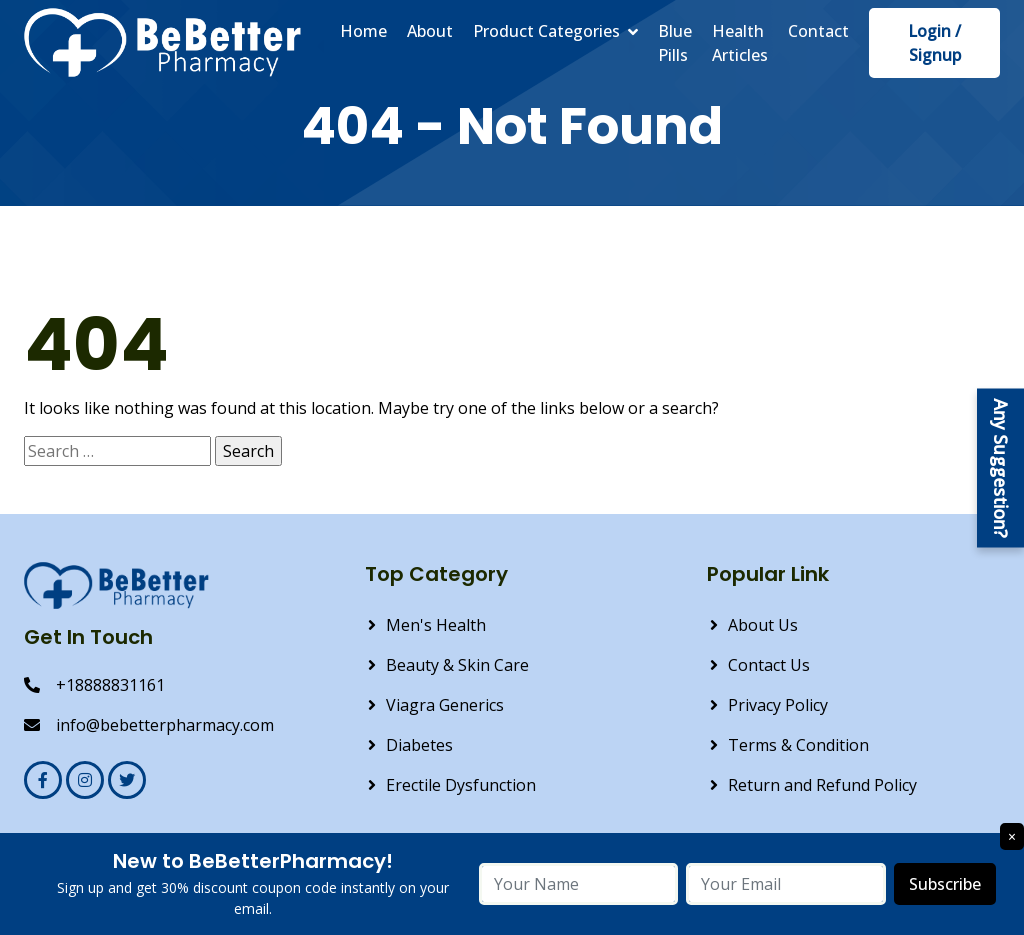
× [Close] (1012, 836)
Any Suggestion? (1001, 467)
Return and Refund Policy (822, 785)
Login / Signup (934, 43)
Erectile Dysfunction (461, 785)
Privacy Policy (778, 705)
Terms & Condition (798, 745)
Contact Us (769, 665)
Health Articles (740, 43)
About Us (763, 625)
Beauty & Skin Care (457, 665)
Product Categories (546, 31)
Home (363, 31)
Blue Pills (675, 43)
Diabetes (419, 745)
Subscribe (945, 884)
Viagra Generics (445, 705)
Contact (818, 31)
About (430, 31)
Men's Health (436, 625)
